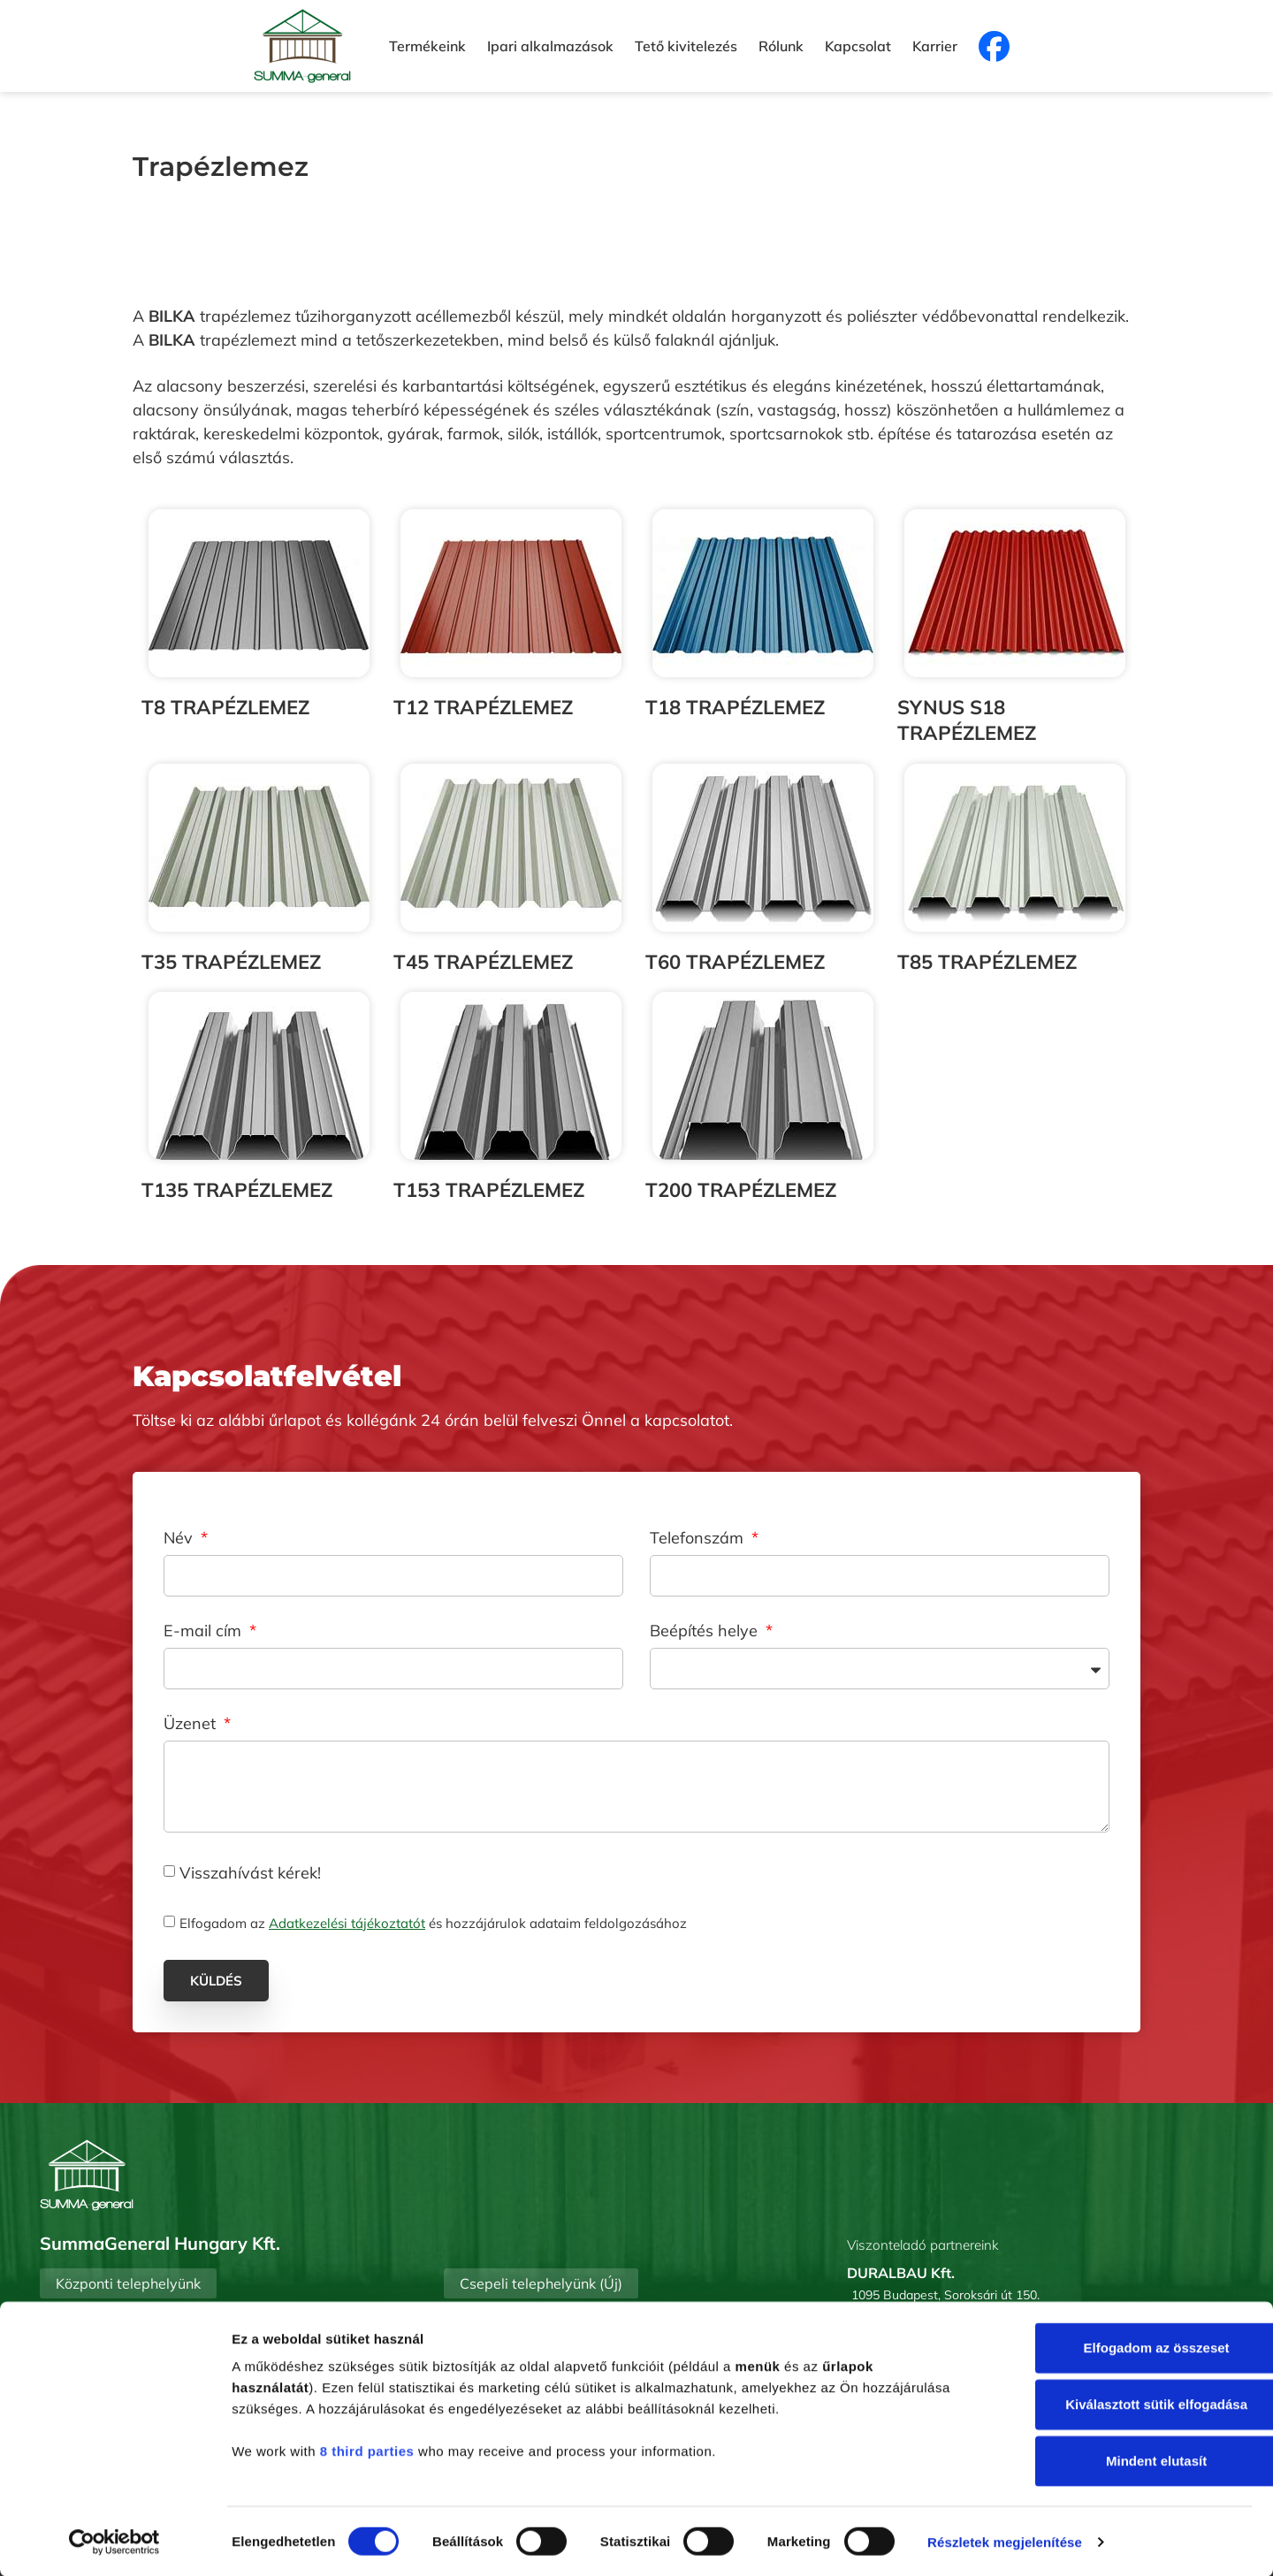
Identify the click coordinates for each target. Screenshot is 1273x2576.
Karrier (934, 46)
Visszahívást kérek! (250, 1872)
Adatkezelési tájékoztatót (347, 1923)
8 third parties (367, 2450)
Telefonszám (699, 1539)
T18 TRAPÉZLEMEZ (735, 707)
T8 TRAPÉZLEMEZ (225, 707)
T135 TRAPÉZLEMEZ (236, 1189)
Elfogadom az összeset (1125, 2346)
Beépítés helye (706, 1632)
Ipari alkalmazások (550, 46)
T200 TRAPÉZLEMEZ (740, 1189)
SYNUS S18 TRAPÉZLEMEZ (966, 720)
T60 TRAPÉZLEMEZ (735, 961)
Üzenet (192, 1725)
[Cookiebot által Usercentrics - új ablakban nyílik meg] (114, 2541)
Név (180, 1539)
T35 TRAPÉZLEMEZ (231, 961)
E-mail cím (205, 1632)
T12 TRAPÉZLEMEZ (483, 707)
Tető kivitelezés (686, 46)
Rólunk (781, 46)
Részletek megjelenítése (1004, 2541)
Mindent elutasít (1125, 2459)
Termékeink (427, 46)
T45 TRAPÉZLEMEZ (483, 961)
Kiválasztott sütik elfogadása (1125, 2403)
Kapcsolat (858, 46)
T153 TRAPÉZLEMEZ (488, 1189)
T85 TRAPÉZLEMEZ (987, 961)
